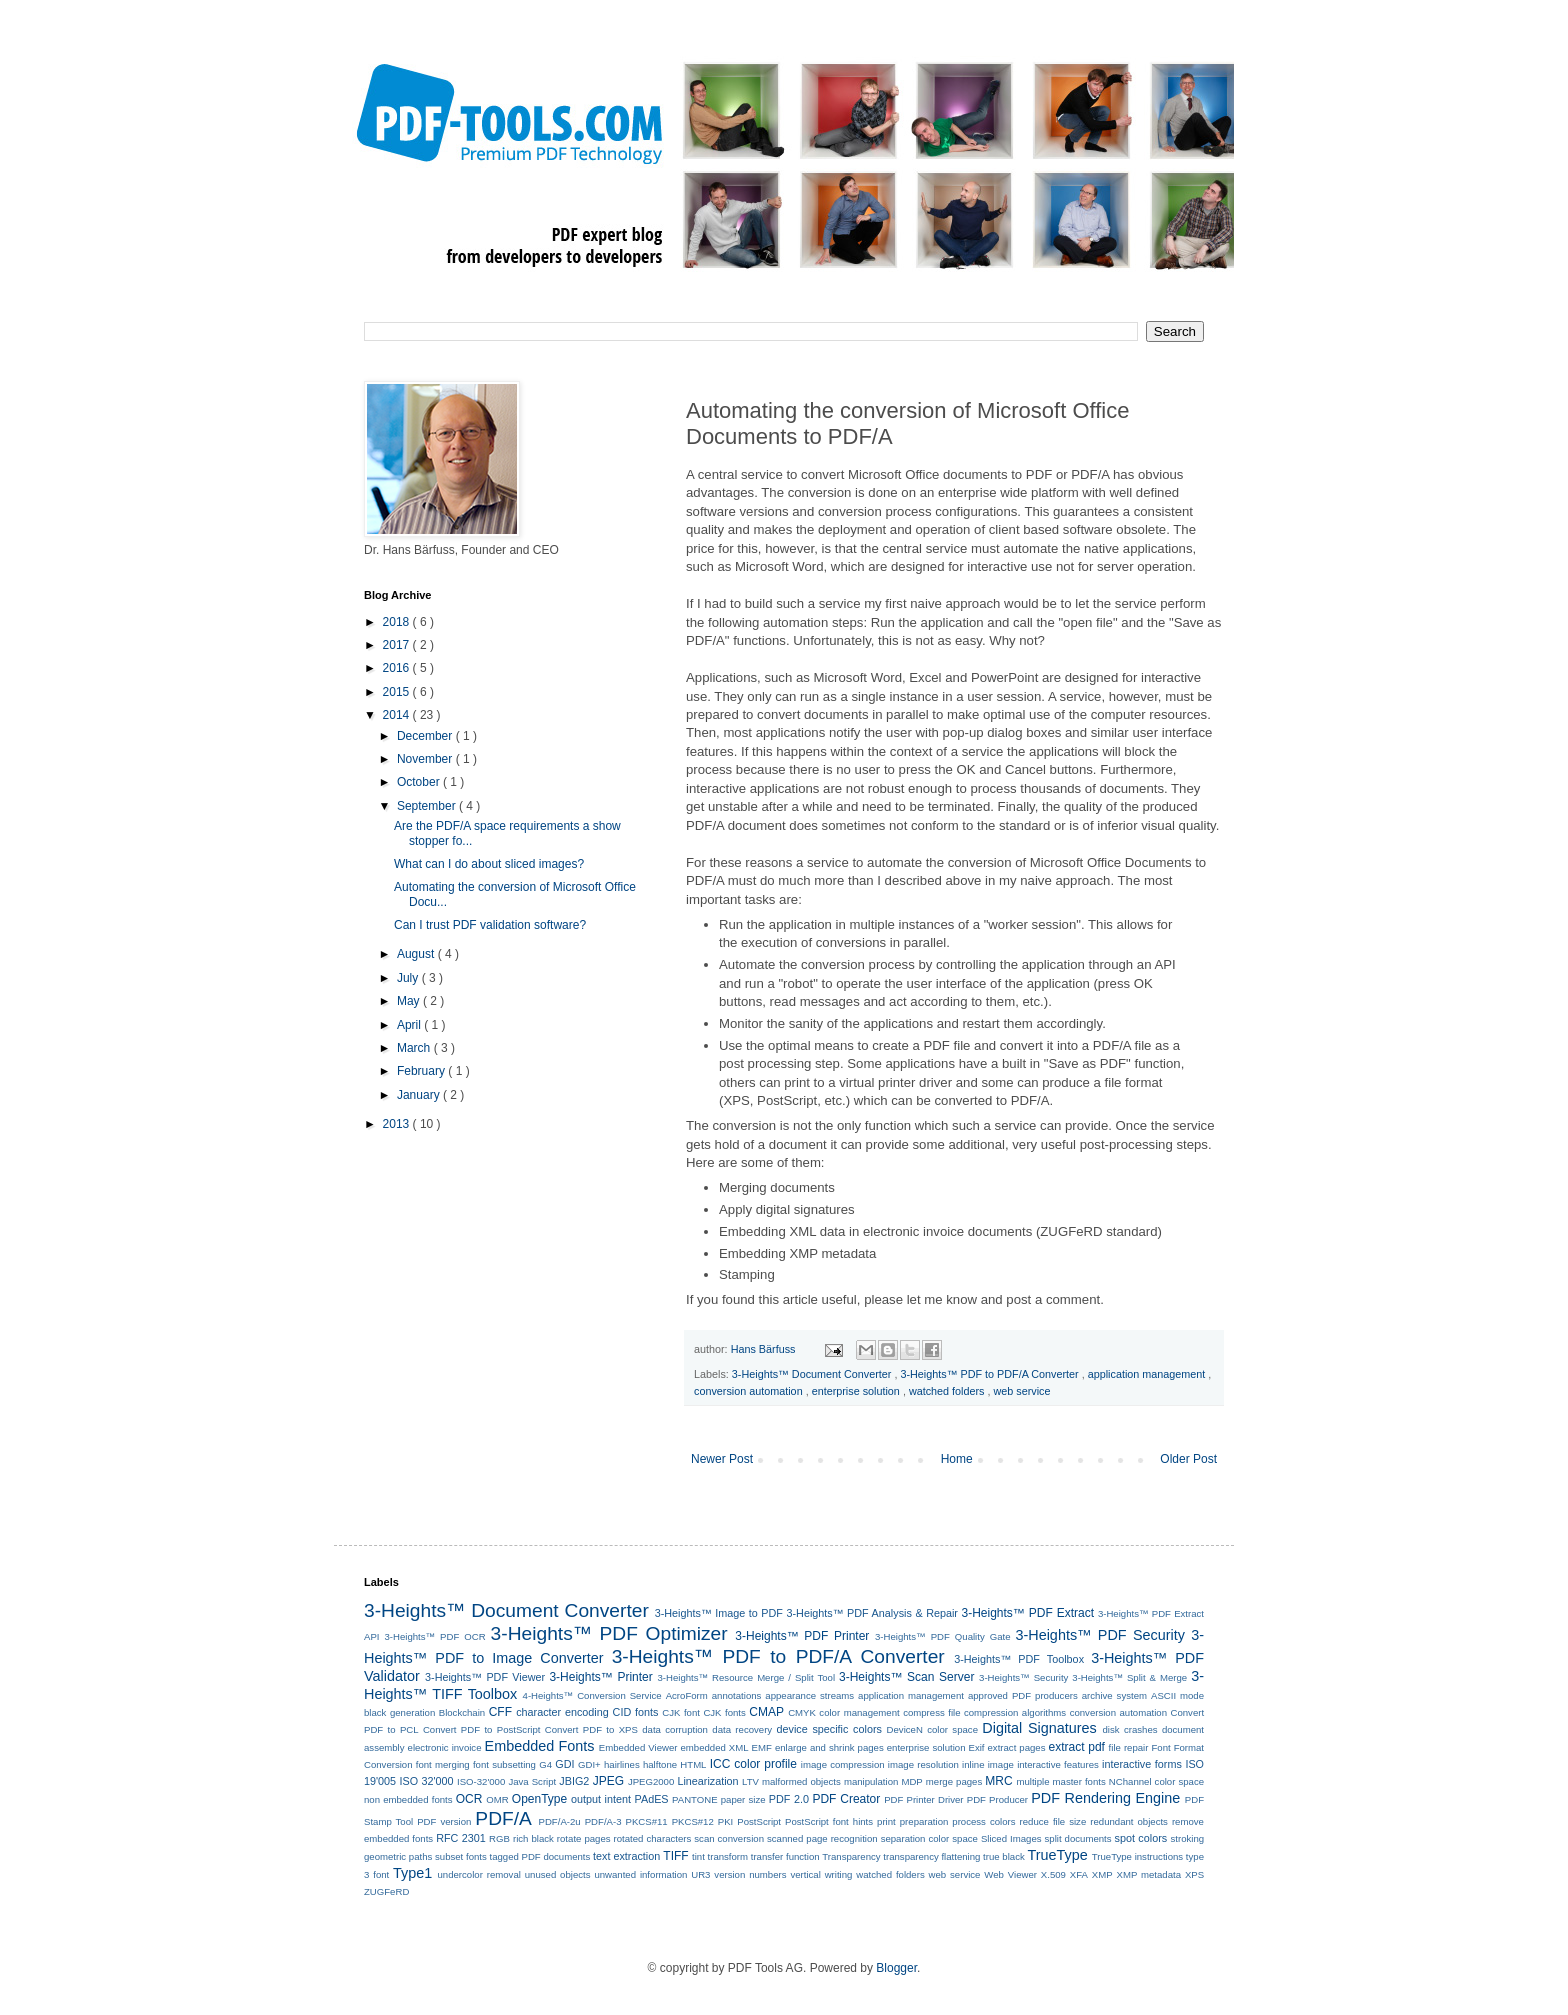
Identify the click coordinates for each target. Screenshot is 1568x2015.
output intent (601, 1799)
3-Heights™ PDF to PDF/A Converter (990, 1374)
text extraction (626, 1856)
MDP (911, 1781)
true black (1004, 1856)
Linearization (707, 1781)
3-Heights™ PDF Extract (1028, 1613)
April (410, 1025)
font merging (443, 1764)
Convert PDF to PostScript (482, 1729)
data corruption (675, 1729)
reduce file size (1053, 1821)
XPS (1194, 1874)
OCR (469, 1799)
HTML (693, 1764)
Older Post (1188, 1459)
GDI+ (589, 1764)
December (426, 736)
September (428, 806)
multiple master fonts (1060, 1781)
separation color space (929, 1838)
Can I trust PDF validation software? (490, 925)
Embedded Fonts (540, 1746)
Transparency (851, 1856)
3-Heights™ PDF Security (1099, 1635)
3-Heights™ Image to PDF (719, 1613)
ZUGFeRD (386, 1891)
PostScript (759, 1821)
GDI (564, 1764)
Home (957, 1459)
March (415, 1048)
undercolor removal (479, 1874)
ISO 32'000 (427, 1781)
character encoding (562, 1712)
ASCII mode (1177, 1695)
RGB (499, 1838)
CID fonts (636, 1712)
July (409, 978)
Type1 (412, 1873)
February (422, 1071)
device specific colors (829, 1729)
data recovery (742, 1729)
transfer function (785, 1856)
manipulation (871, 1781)
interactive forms (1142, 1764)
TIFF (675, 1856)
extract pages (1017, 1747)
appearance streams (809, 1695)
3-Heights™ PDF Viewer (485, 1677)
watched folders (948, 1391)
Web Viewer (1010, 1874)
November (426, 759)
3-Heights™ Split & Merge (1129, 1677)
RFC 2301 (461, 1838)
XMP (1102, 1874)
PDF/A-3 (603, 1821)
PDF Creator (846, 1799)
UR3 (700, 1874)
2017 (398, 645)
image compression (843, 1764)
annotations (737, 1695)
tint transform (720, 1856)
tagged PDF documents (539, 1856)
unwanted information (640, 1874)
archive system (1114, 1695)
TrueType (1057, 1855)
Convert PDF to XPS (591, 1729)
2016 (398, 668)
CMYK (802, 1712)
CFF (500, 1712)
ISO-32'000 (481, 1781)
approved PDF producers (1023, 1695)
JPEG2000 (651, 1781)
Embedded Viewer (638, 1747)
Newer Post (722, 1459)
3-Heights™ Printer (600, 1677)
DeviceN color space (932, 1729)
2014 (398, 715)
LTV (750, 1781)
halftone (660, 1764)
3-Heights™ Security (1023, 1677)
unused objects (558, 1874)
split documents (1078, 1838)
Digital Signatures (1039, 1728)
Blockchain (462, 1712)
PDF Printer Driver (923, 1799)
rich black (533, 1838)
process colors (983, 1821)
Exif (977, 1747)
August (417, 954)
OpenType (539, 1799)
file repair (1129, 1747)
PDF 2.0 (789, 1799)
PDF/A (503, 1818)
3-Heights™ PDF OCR (434, 1636)
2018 (398, 622)
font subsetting (504, 1764)
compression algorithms (1015, 1712)
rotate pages (584, 1838)
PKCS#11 (647, 1821)
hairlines (622, 1764)
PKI (725, 1821)
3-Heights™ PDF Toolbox (1019, 1659)
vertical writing (821, 1874)
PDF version (444, 1821)
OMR (497, 1799)
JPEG (608, 1781)
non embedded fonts (408, 1799)
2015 (398, 692)
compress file (931, 1712)
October (420, 782)
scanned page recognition (822, 1838)
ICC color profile (753, 1764)
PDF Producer (997, 1799)
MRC (998, 1781)
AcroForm (687, 1695)
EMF (762, 1747)
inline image (988, 1764)
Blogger (896, 1968)
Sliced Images (1011, 1838)
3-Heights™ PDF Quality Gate (942, 1636)
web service (1022, 1391)
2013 (398, 1124)
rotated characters (653, 1838)
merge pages (954, 1781)
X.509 (1053, 1874)
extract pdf (1077, 1747)
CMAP (766, 1712)
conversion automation (750, 1391)
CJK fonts (724, 1712)
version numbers (750, 1874)
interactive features (1058, 1764)
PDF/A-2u (560, 1821)
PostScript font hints (829, 1821)
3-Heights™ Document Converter (813, 1374)
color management (859, 1712)
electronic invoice (445, 1747)
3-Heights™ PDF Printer (802, 1636)
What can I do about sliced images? (489, 864)
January (420, 1095)
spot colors (1141, 1838)
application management (1148, 1374)
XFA (1079, 1874)
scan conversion (729, 1838)
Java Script (532, 1781)
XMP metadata (1149, 1874)
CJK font (681, 1712)
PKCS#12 (693, 1821)
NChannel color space (1156, 1781)
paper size (743, 1799)
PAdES (652, 1799)
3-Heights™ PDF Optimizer (609, 1633)
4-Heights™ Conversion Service (592, 1695)
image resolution (923, 1764)
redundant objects (1129, 1821)
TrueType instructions (1137, 1856)
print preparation (912, 1821)
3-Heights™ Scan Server (906, 1677)
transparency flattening (931, 1856)
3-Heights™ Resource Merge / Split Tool (746, 1677)
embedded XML (714, 1747)
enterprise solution (857, 1391)
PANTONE (695, 1799)
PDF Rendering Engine (1105, 1798)
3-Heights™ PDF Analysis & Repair (872, 1613)
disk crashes (1130, 1729)
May (410, 1001)
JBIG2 (574, 1781)
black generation (399, 1712)
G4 (545, 1764)
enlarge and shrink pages (829, 1747)
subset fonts (461, 1856)
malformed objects (801, 1781)
